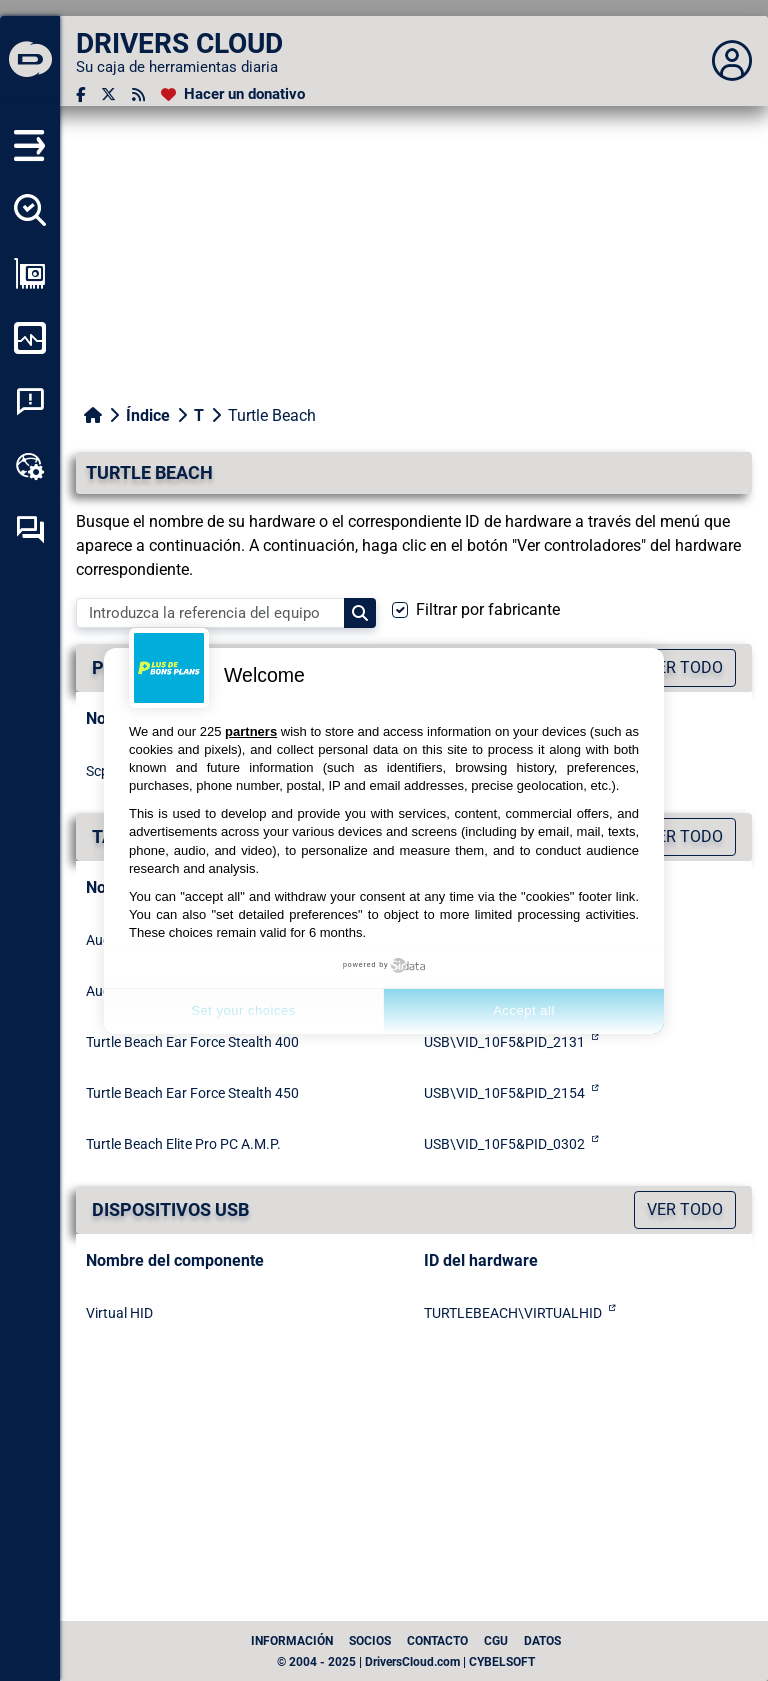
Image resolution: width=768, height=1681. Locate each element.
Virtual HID (119, 1313)
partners (251, 731)
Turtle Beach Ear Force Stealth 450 (192, 1093)
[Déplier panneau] (732, 61)
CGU (496, 1641)
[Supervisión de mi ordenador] (30, 338)
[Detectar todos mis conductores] (30, 210)
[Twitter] (108, 94)
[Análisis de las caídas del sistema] (30, 402)
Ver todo (685, 1209)
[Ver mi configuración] (30, 274)
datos (542, 1641)
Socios (370, 1641)
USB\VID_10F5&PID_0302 (504, 1144)
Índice (148, 415)
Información (292, 1641)
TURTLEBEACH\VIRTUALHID (513, 1313)
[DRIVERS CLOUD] (30, 61)
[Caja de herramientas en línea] (30, 466)
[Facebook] (80, 94)
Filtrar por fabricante (488, 609)
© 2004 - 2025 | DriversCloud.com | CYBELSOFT (406, 1662)
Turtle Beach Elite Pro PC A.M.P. (183, 1144)
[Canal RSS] (138, 94)
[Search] (360, 613)
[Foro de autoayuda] (30, 530)
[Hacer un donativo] (233, 94)
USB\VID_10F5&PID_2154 (504, 1093)
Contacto (437, 1641)
